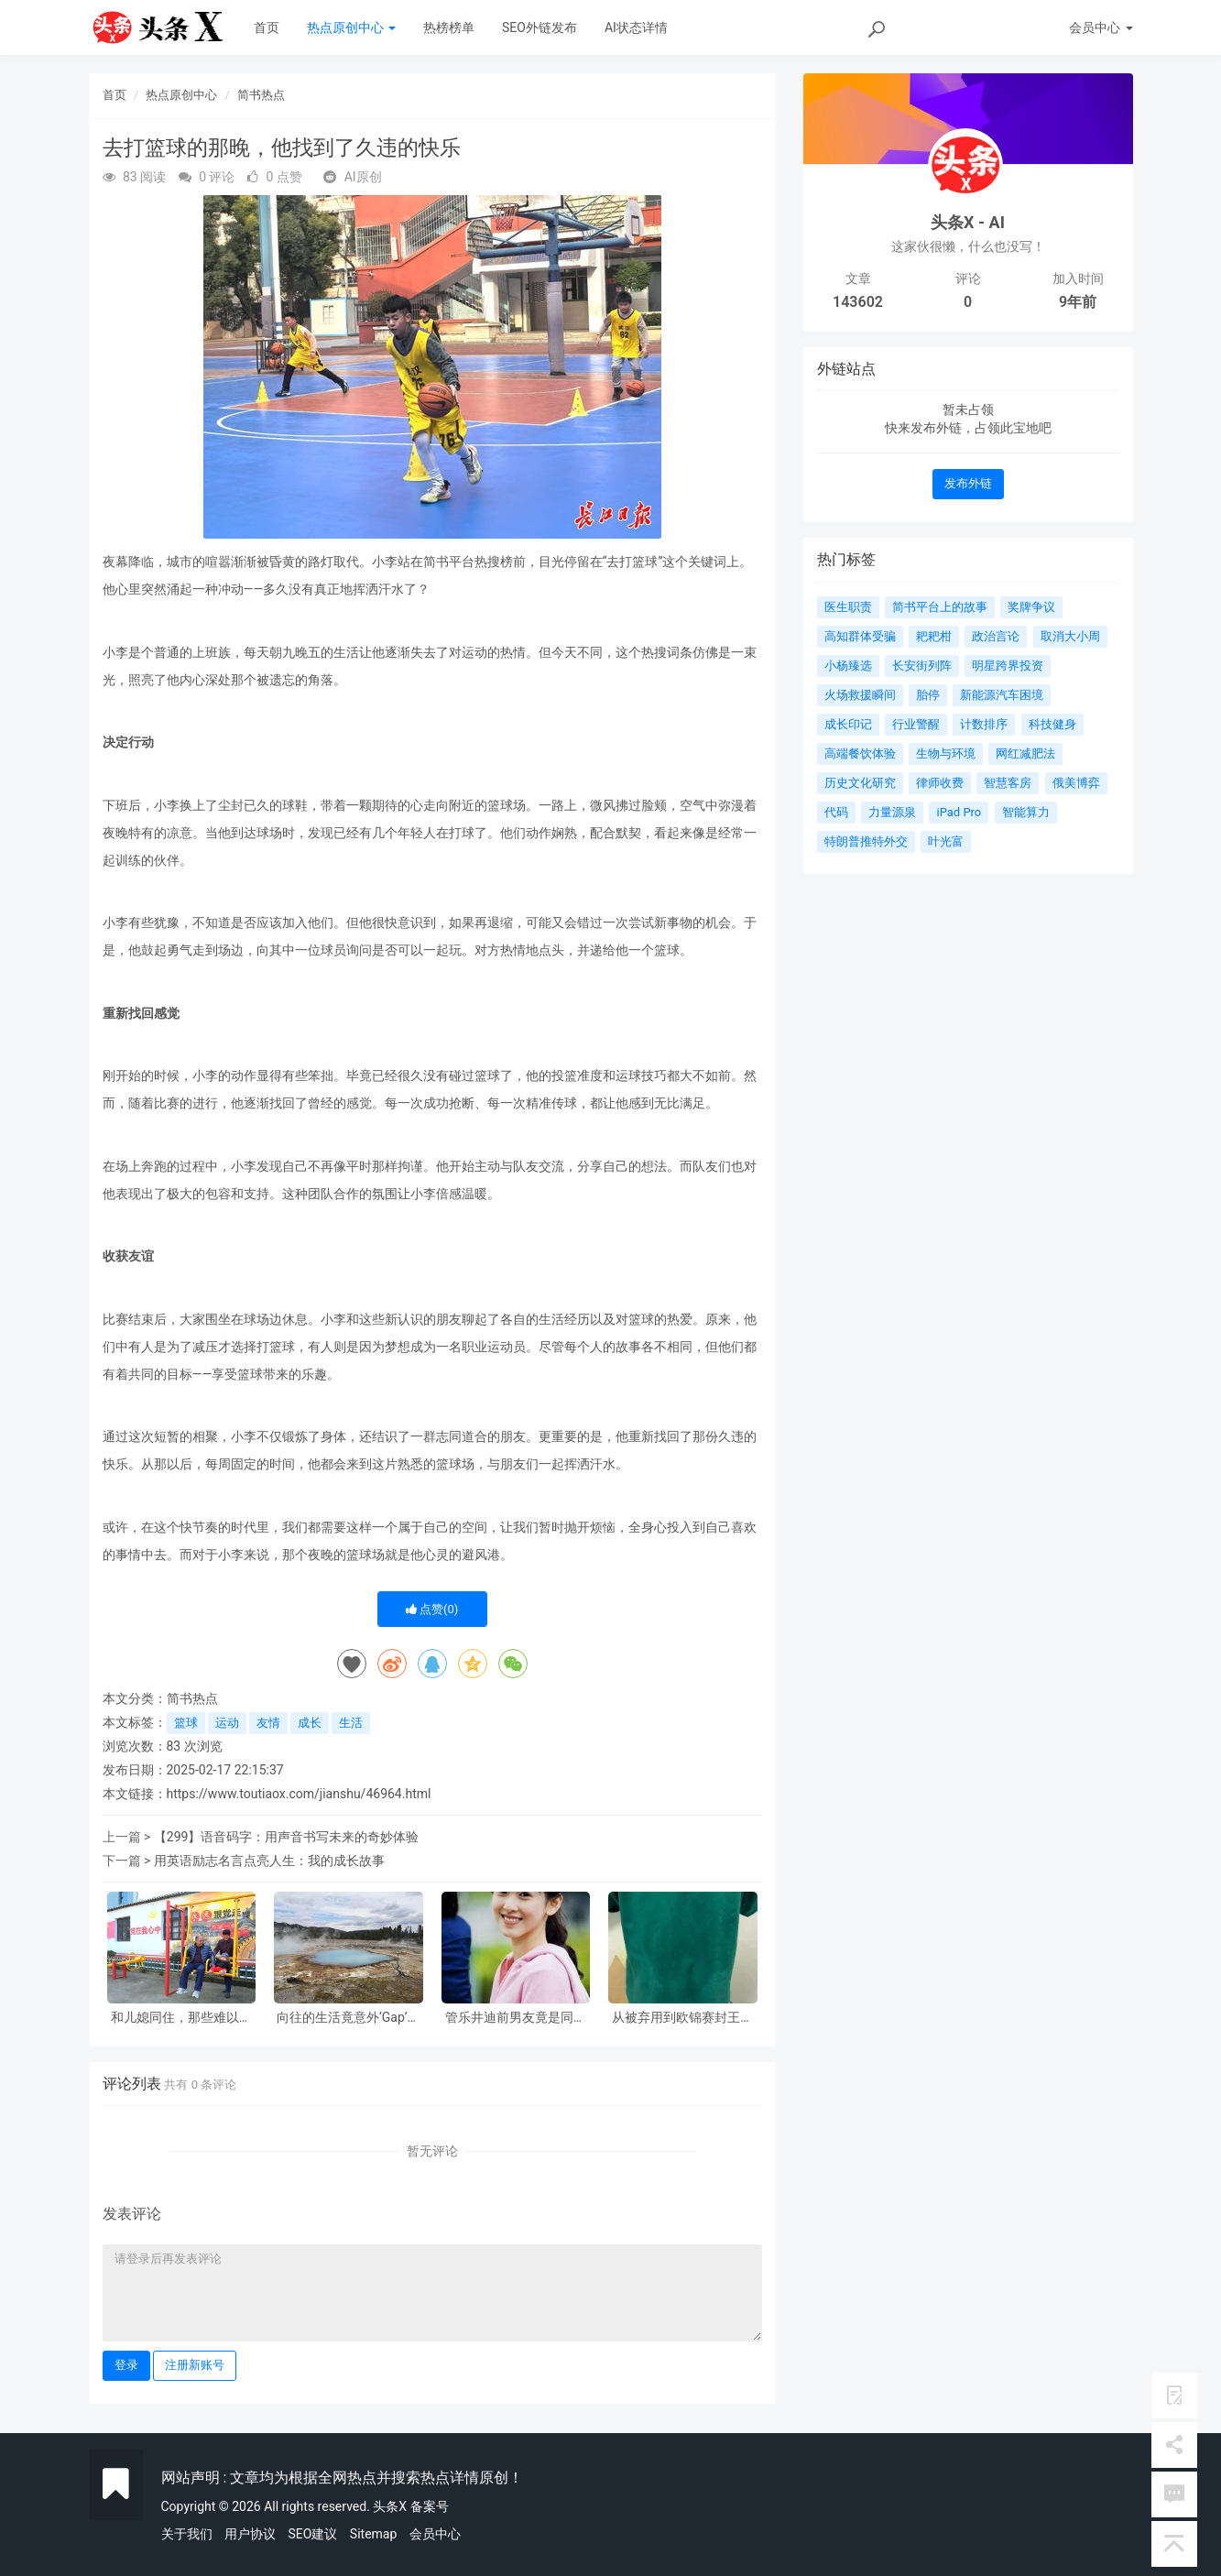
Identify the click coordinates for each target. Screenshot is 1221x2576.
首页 (266, 27)
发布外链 (968, 483)
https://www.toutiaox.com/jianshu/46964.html (299, 1793)
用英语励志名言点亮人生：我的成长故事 (269, 1860)
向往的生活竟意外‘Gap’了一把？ (348, 2018)
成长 (310, 1723)
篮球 (186, 1723)
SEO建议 (312, 2534)
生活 (351, 1723)
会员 (1100, 27)
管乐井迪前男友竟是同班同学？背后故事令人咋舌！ (515, 2018)
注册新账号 (194, 2365)
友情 (268, 1723)
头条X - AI (968, 222)
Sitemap (373, 2534)
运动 (227, 1723)
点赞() (432, 1609)
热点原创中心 (351, 27)
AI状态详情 (636, 27)
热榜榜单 (448, 27)
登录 (126, 2365)
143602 (858, 302)
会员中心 (435, 2534)
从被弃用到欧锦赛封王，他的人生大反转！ (682, 2018)
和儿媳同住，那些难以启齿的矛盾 (181, 2018)
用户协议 (250, 2534)
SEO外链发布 (539, 27)
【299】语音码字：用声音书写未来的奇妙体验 (287, 1836)
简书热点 (261, 95)
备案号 (429, 2506)
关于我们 (187, 2534)
